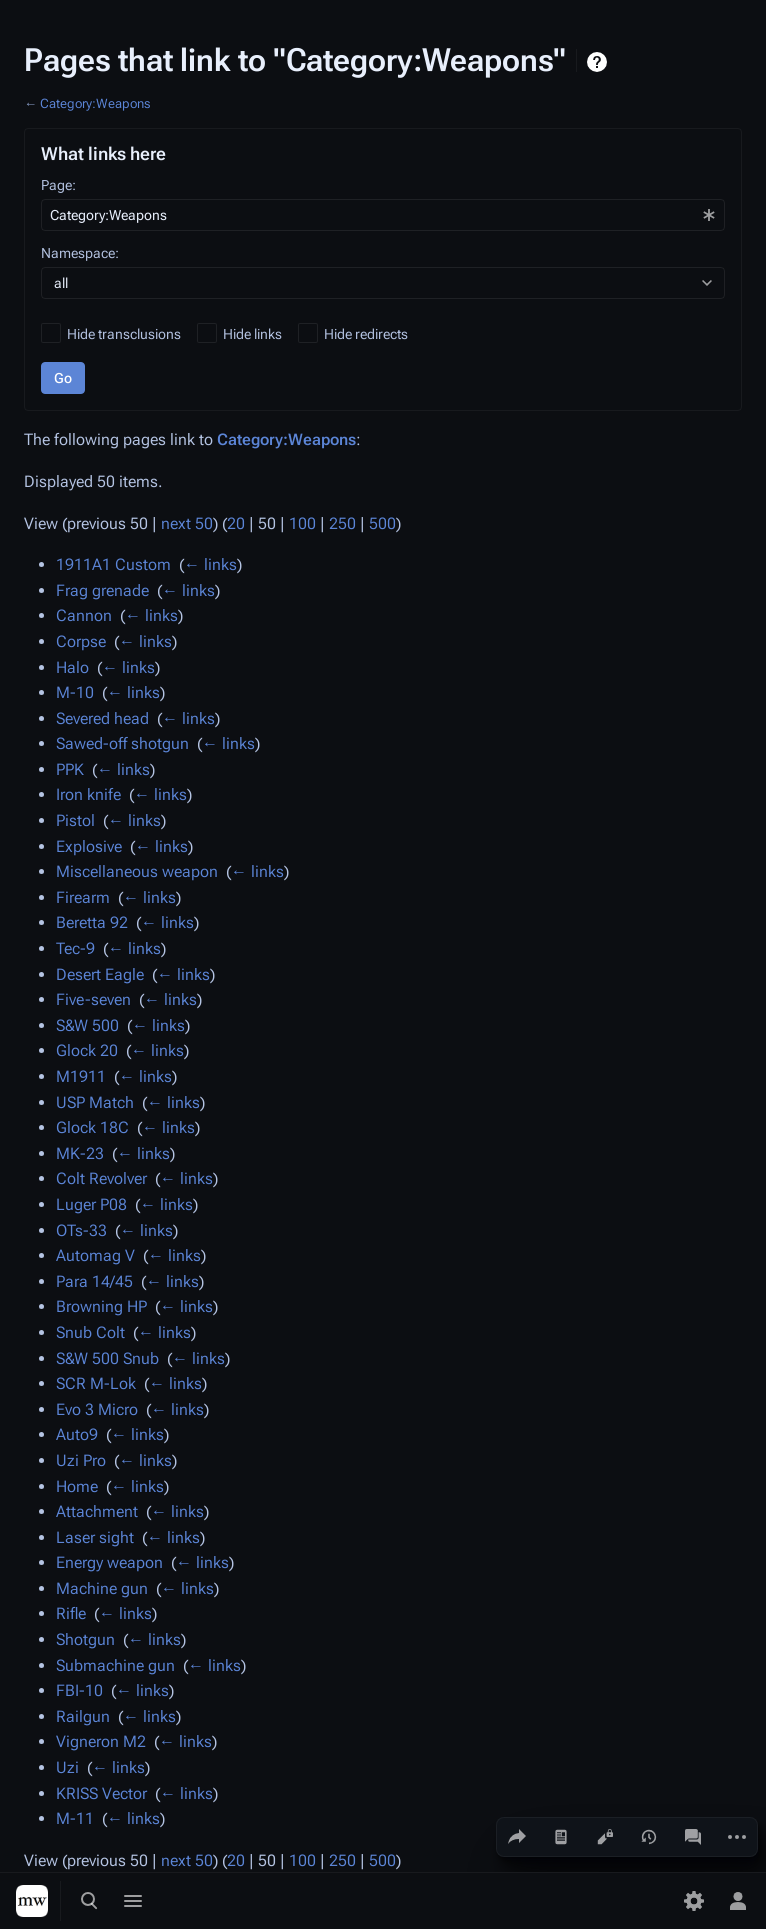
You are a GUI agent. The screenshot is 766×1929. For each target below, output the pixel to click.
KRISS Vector (101, 1793)
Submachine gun (115, 1665)
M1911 (81, 1076)
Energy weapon (109, 1562)
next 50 (187, 523)
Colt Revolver (101, 1178)
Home (77, 1486)
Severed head (102, 718)
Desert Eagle (100, 974)
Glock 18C (92, 1127)
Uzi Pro (81, 1460)
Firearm (83, 897)
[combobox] (383, 215)
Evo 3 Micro (97, 1409)
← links (210, 564)
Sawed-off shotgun (122, 743)
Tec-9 (75, 948)
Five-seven (93, 999)
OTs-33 (81, 1230)
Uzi (67, 1767)
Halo (72, 667)
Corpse (81, 641)
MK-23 (80, 1153)
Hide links (252, 334)
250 (342, 523)
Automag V (95, 1255)
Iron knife (88, 794)
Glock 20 (87, 1050)
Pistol (75, 820)
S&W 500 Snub (107, 1358)
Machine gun (102, 1588)
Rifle (71, 1613)
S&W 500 (87, 1025)
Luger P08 (91, 1204)
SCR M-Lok (96, 1383)
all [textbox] (61, 283)
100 (302, 523)
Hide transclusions (124, 334)
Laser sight (95, 1537)
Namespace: (80, 253)
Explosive (89, 846)
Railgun (83, 1716)
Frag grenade (102, 590)
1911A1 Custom (113, 564)
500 (382, 523)
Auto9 (77, 1434)
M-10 (75, 692)
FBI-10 (79, 1690)
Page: (58, 185)
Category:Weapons (95, 103)
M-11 (75, 1818)
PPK (70, 769)
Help (599, 62)
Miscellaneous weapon (137, 871)
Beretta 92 (92, 922)
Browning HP (101, 1306)
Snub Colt (90, 1332)
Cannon (84, 615)
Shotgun (85, 1639)
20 (236, 523)
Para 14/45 (94, 1281)
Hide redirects (366, 334)
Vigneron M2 (101, 1741)
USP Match (95, 1102)
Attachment (97, 1511)
